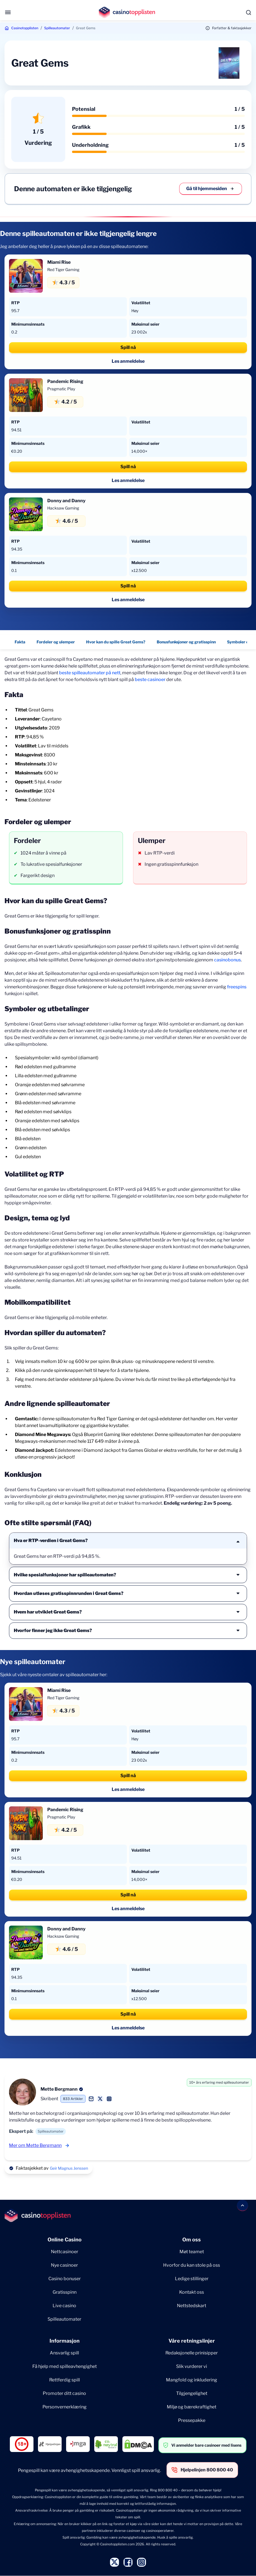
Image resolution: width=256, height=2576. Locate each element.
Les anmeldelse (128, 361)
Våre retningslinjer (192, 2341)
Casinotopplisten (24, 28)
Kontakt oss (191, 2292)
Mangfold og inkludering (191, 2380)
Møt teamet (191, 2251)
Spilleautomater (57, 28)
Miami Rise (59, 262)
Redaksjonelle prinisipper (191, 2353)
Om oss (191, 2240)
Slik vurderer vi (191, 2366)
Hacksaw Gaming (63, 508)
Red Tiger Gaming (63, 269)
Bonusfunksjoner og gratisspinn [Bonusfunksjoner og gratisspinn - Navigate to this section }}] (186, 641)
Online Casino (65, 2240)
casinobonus (227, 960)
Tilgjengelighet (191, 2393)
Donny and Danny (66, 500)
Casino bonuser (64, 2278)
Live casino (64, 2305)
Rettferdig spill (64, 2380)
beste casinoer (150, 679)
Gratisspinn (65, 2292)
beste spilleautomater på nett (89, 672)
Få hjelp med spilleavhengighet (64, 2366)
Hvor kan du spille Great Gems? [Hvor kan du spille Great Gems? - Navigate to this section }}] (115, 641)
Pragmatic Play (61, 388)
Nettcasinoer (64, 2251)
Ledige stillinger (191, 2278)
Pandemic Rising (65, 381)
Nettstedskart (191, 2305)
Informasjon (65, 2341)
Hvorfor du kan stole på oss (191, 2265)
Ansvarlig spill (64, 2353)
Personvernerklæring (64, 2407)
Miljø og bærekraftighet (191, 2407)
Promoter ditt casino (64, 2393)
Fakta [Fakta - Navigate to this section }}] (20, 641)
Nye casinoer (64, 2265)
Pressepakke (191, 2420)
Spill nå (128, 347)
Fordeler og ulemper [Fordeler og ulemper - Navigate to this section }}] (56, 641)
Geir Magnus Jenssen (69, 2168)
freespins (236, 987)
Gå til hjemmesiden (210, 188)
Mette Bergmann (59, 2089)
